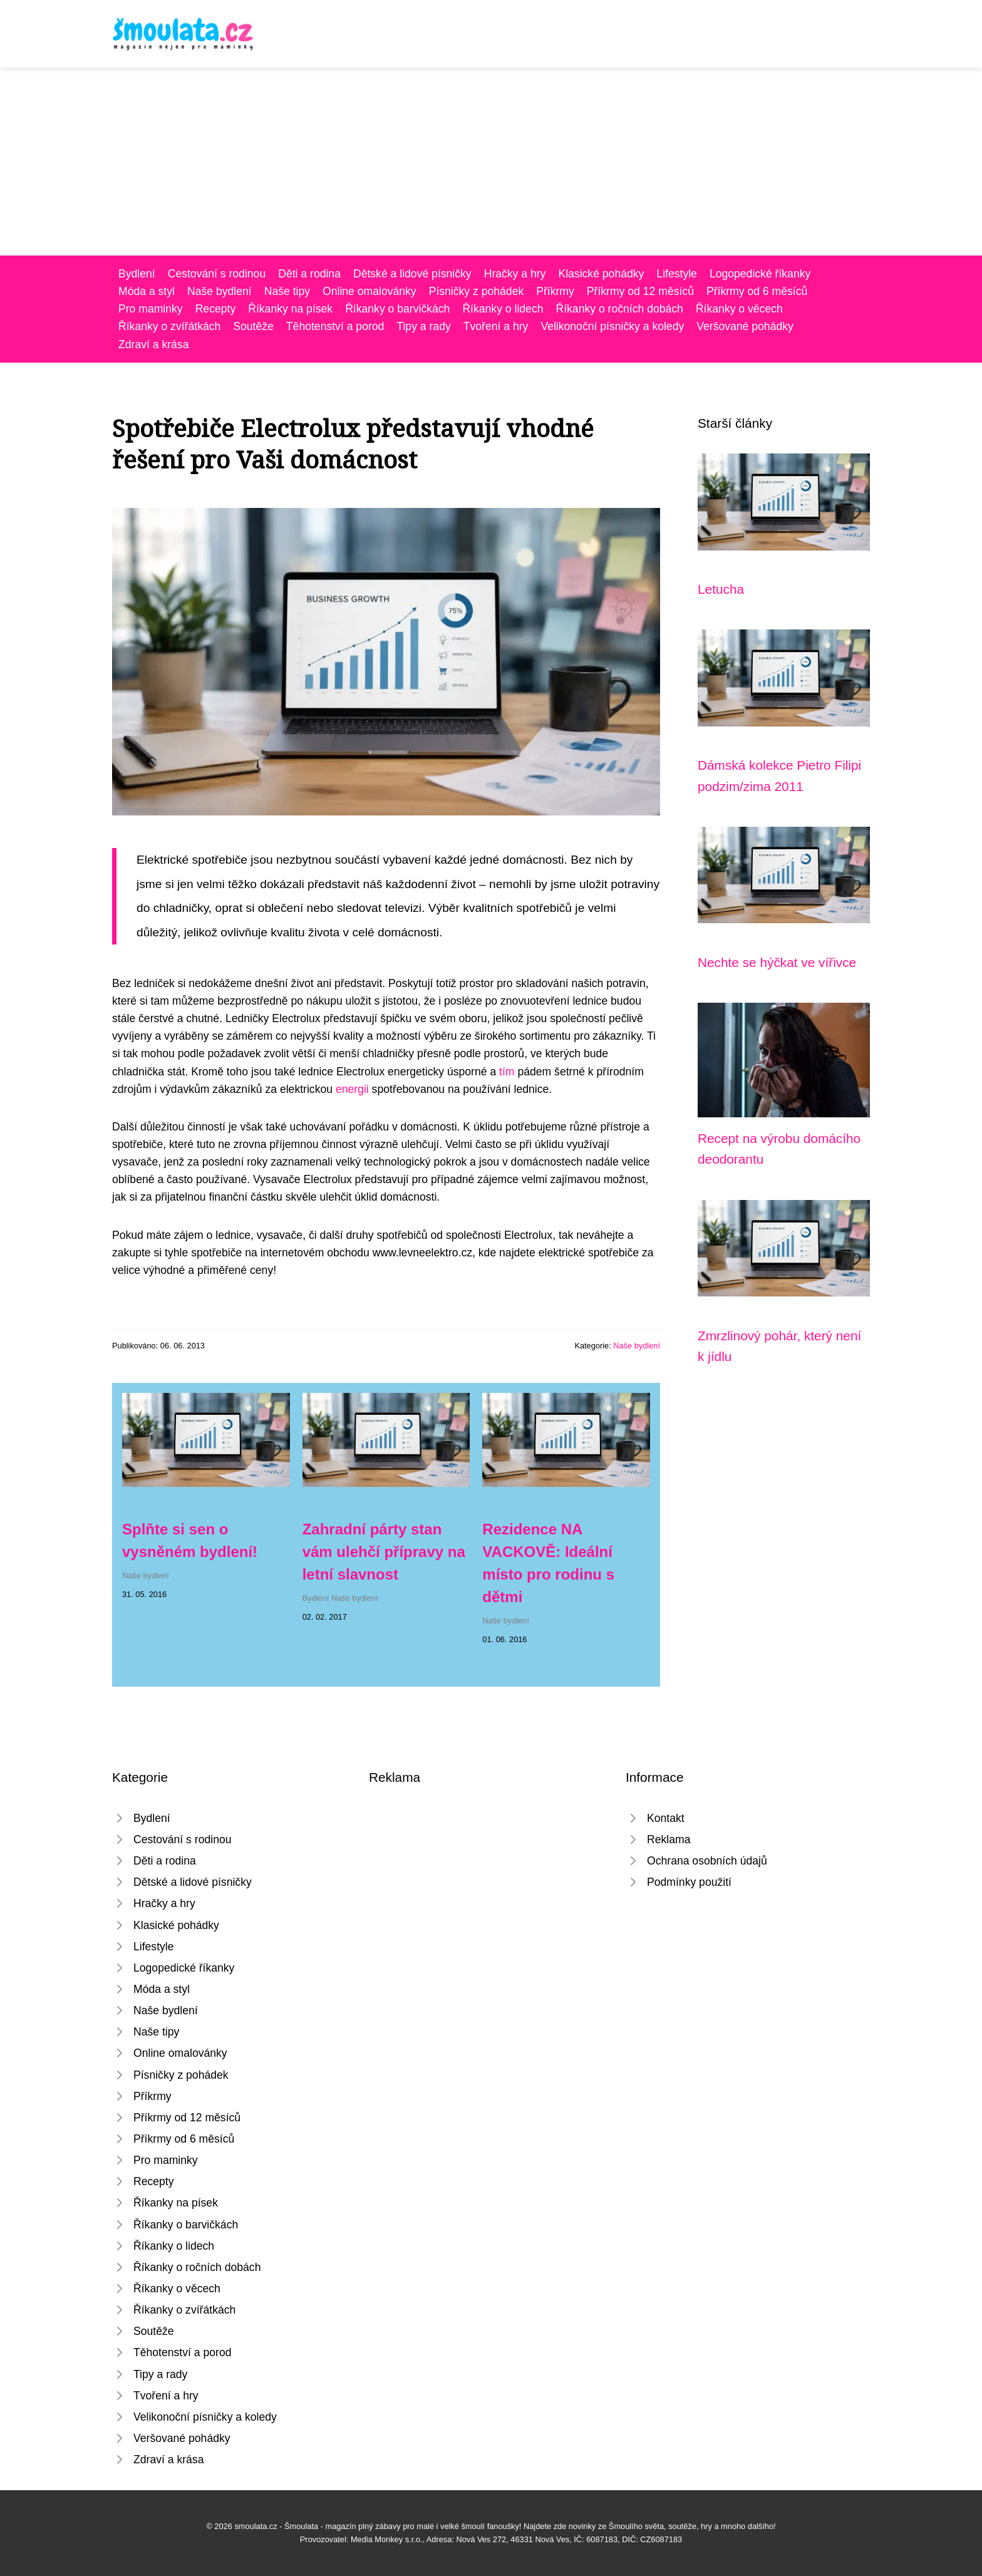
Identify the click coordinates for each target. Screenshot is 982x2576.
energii (352, 1089)
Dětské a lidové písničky (412, 273)
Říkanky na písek (290, 309)
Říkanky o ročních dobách (619, 309)
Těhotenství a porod (335, 326)
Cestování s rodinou (217, 273)
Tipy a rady (423, 326)
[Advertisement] (491, 161)
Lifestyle (676, 273)
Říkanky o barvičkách (397, 309)
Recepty (215, 309)
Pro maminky (150, 309)
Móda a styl (146, 291)
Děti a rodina (309, 273)
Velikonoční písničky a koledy (612, 326)
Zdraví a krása (153, 344)
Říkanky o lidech (502, 309)
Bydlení (136, 273)
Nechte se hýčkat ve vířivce (777, 962)
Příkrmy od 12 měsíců (640, 291)
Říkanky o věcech (739, 309)
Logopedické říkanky (760, 273)
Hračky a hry (515, 273)
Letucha (721, 589)
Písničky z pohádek (476, 291)
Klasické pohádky (601, 273)
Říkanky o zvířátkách (169, 326)
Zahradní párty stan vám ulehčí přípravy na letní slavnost (383, 1552)
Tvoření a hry (496, 326)
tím (506, 1071)
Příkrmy (555, 291)
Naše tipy (287, 291)
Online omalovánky (369, 291)
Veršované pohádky (744, 326)
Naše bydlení (219, 291)
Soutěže (253, 326)
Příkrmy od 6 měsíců (756, 291)
